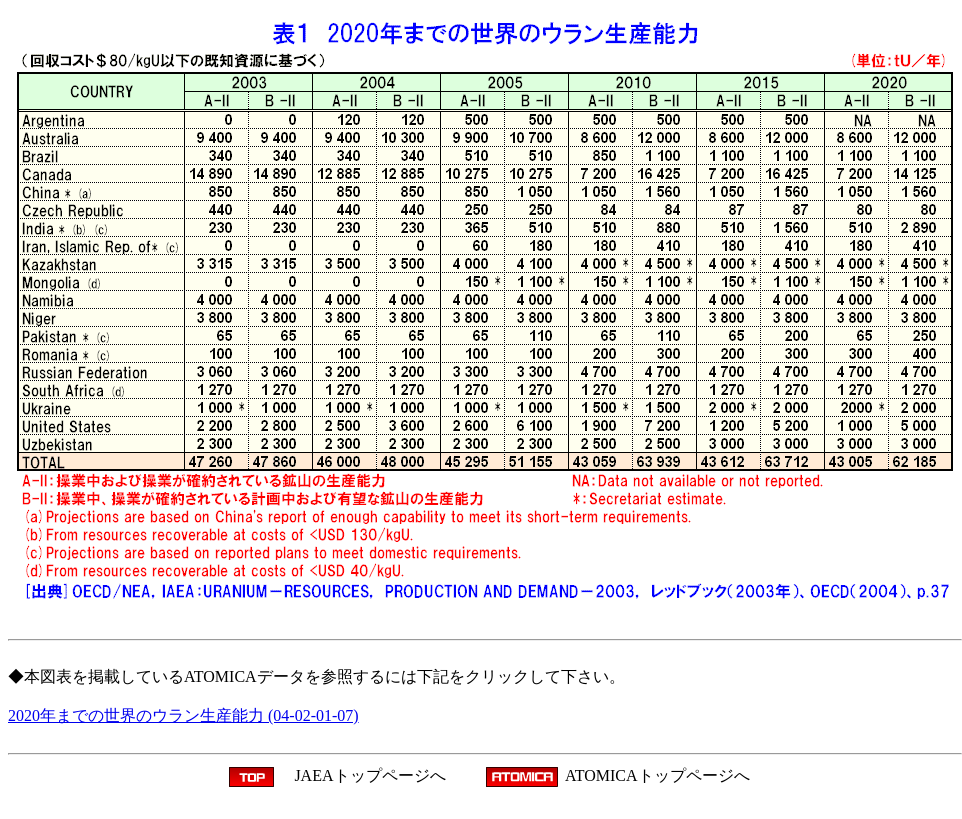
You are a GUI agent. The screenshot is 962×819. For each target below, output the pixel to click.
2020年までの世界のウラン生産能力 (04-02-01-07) (183, 715)
